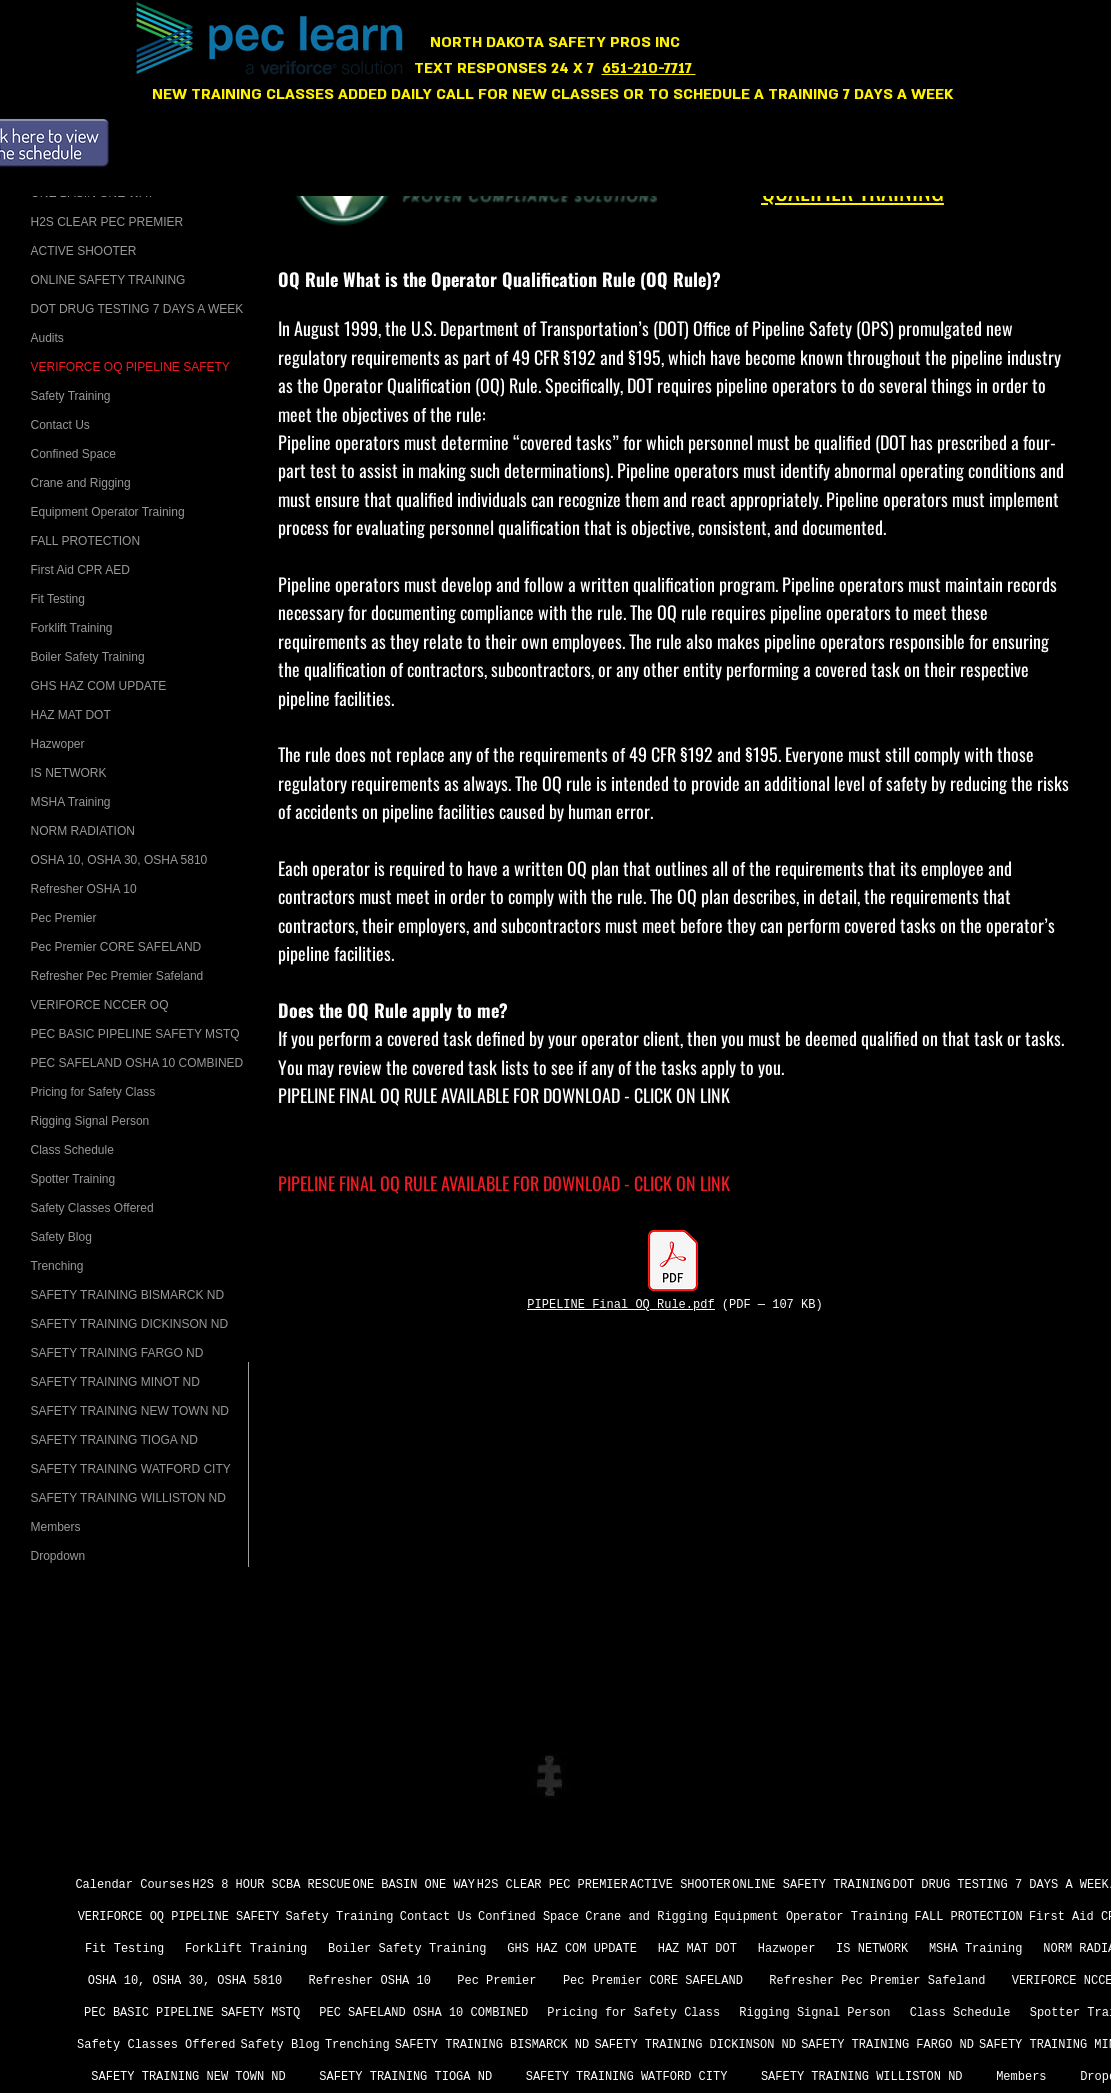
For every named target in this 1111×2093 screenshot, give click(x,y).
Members (56, 1527)
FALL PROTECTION (86, 541)
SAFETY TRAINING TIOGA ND (114, 1440)
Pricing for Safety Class (93, 1092)
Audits (47, 338)
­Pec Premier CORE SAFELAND (116, 947)
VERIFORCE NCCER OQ (100, 1005)
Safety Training (71, 396)
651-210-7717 (649, 68)
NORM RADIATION (83, 831)
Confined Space (73, 454)
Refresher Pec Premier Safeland (117, 976)
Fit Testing (58, 599)
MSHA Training (71, 802)
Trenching (57, 1266)
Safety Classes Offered (92, 1208)
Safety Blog (61, 1237)
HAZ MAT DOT (71, 715)
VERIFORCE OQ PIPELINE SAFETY (130, 367)
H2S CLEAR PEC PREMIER (107, 222)
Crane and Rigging (81, 483)
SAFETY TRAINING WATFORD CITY (131, 1469)
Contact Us (60, 425)
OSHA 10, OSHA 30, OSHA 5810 (119, 860)
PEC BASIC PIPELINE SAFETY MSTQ (135, 1034)
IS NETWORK (69, 773)
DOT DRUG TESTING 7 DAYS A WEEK (137, 309)
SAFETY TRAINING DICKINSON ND (130, 1324)
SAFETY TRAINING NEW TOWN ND (130, 1411)
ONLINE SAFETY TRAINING (108, 280)
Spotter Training (73, 1179)
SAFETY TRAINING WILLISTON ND (128, 1498)
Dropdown (58, 1556)
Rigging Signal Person (90, 1121)
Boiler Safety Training (88, 657)
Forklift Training (72, 628)
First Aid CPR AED (80, 570)
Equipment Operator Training (108, 512)
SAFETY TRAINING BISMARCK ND (128, 1295)
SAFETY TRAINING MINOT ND (115, 1382)
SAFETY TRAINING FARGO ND (117, 1353)
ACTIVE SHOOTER (84, 251)
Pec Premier (64, 918)
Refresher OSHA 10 (84, 889)
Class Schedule (72, 1150)
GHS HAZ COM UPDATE (99, 686)
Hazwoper (58, 744)
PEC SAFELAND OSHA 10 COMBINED (137, 1063)
